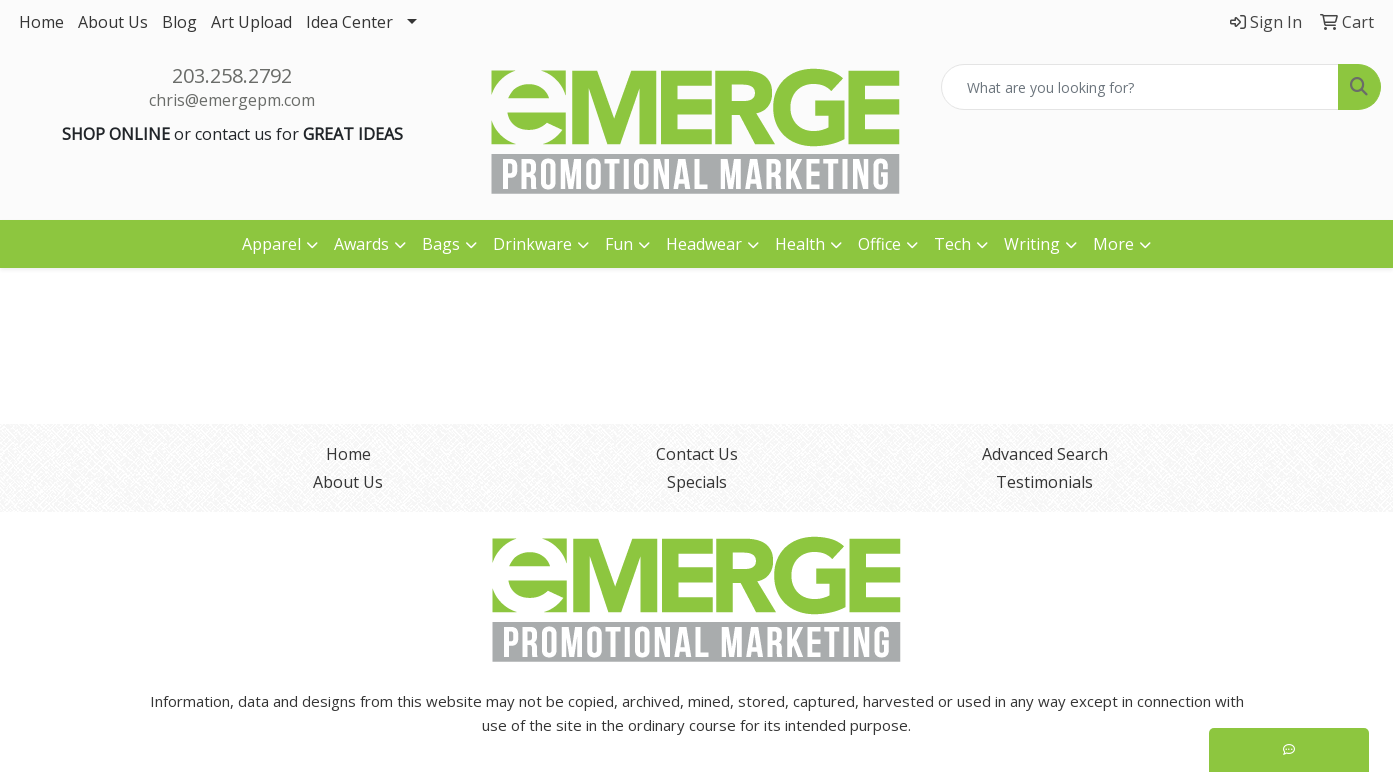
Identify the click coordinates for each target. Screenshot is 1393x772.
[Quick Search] (1140, 87)
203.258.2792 (232, 75)
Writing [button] (1032, 244)
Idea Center (349, 22)
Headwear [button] (704, 244)
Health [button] (800, 244)
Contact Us (697, 454)
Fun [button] (619, 244)
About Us (113, 22)
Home (41, 22)
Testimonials (1044, 482)
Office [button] (879, 244)
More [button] (1113, 244)
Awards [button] (361, 244)
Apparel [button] (271, 244)
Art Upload (251, 22)
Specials (697, 482)
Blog (179, 22)
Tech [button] (952, 244)
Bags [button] (441, 244)
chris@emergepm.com (232, 100)
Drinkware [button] (532, 244)
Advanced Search (1045, 454)
